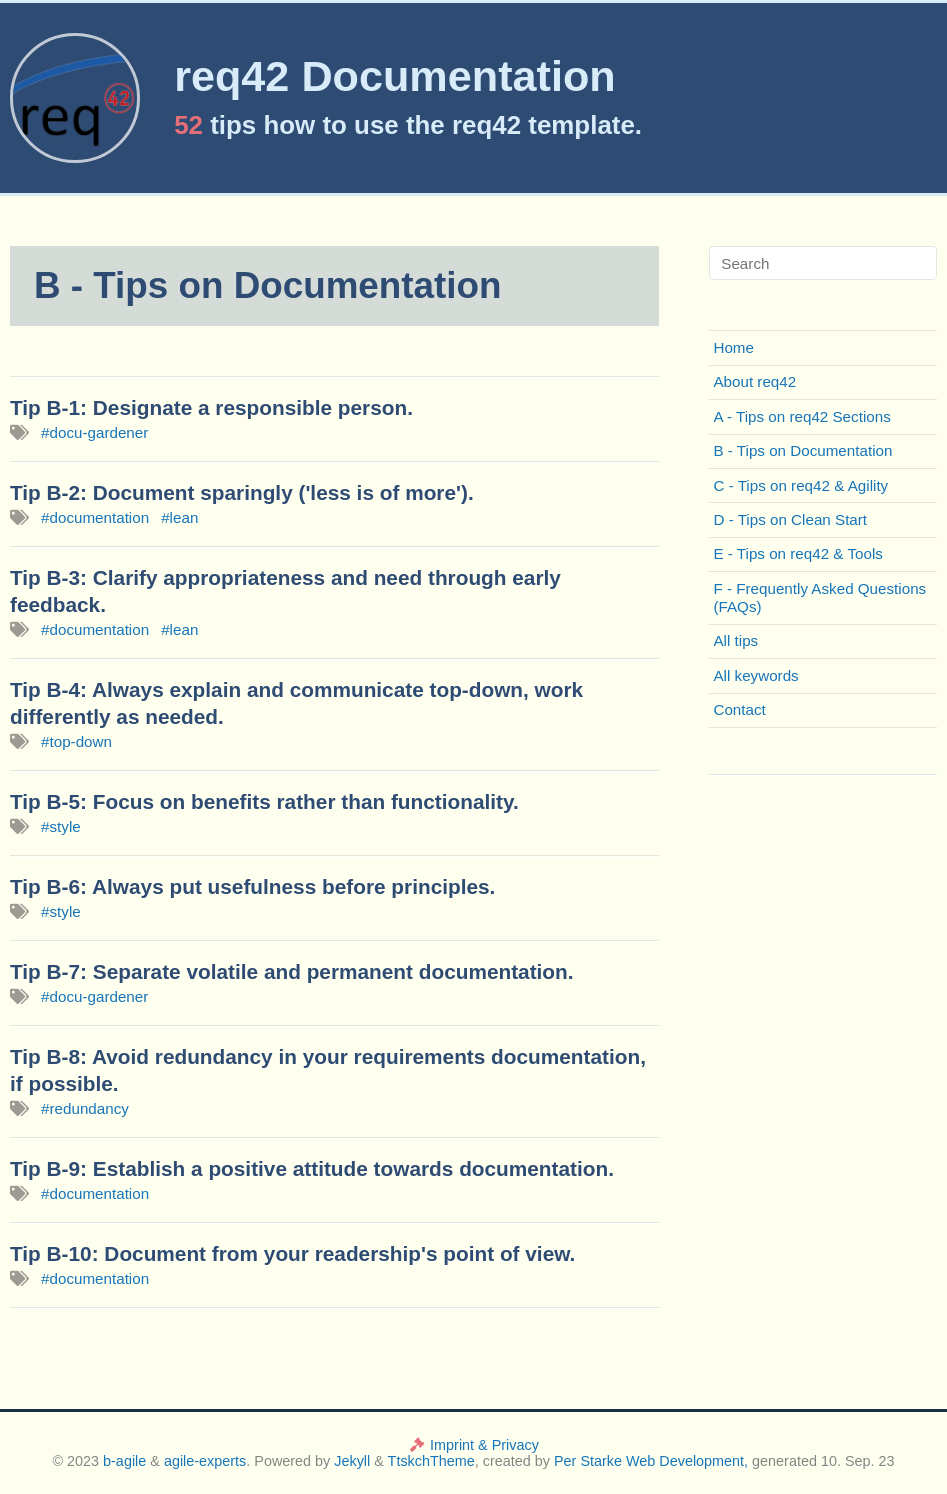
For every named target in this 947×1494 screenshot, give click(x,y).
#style (61, 826)
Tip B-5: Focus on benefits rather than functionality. (264, 801)
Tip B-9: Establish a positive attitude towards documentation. (312, 1168)
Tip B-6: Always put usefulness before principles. (252, 886)
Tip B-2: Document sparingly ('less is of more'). (242, 492)
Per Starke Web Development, (651, 1461)
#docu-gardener (94, 432)
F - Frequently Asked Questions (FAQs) (819, 597)
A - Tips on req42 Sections (801, 416)
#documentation (95, 517)
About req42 (754, 381)
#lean (179, 517)
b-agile (126, 1461)
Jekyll (352, 1461)
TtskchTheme (431, 1461)
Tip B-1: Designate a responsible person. (211, 407)
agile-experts (205, 1461)
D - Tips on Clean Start (790, 519)
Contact (739, 709)
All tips (735, 640)
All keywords (755, 675)
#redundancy (85, 1108)
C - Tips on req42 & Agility (800, 485)
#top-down (76, 741)
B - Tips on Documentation (802, 450)
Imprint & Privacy (473, 1445)
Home (733, 347)
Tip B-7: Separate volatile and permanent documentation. (292, 971)
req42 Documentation (395, 76)
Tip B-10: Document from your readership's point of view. (292, 1253)
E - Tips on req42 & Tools (797, 553)
